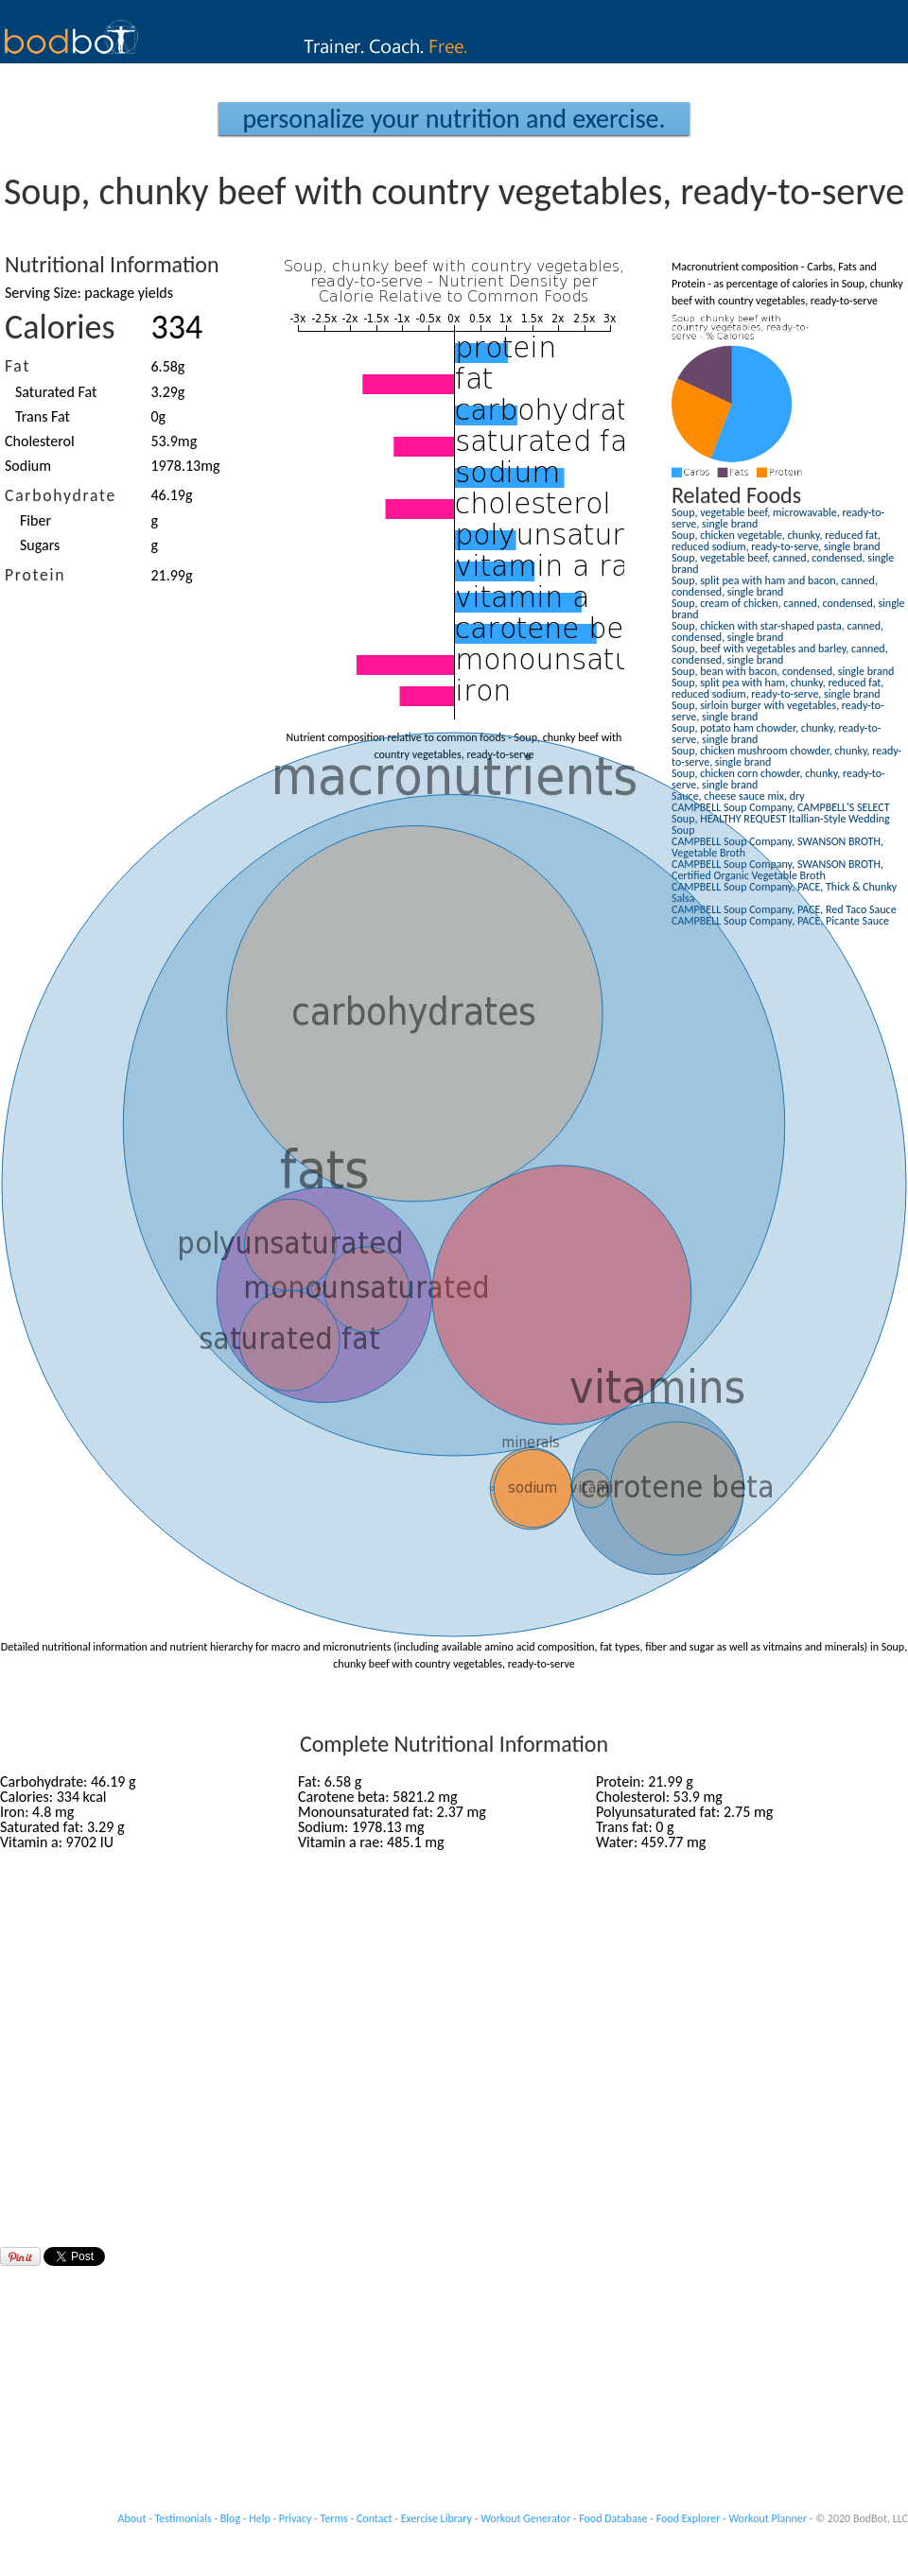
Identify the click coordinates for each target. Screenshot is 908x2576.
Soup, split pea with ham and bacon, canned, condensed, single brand (775, 586)
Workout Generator (525, 2518)
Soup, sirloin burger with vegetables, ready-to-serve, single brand (778, 711)
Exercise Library (436, 2518)
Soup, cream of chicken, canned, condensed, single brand (788, 608)
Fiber (35, 520)
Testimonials (183, 2518)
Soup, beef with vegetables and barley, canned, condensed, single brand (780, 654)
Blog (230, 2518)
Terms (334, 2518)
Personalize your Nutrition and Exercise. (453, 118)
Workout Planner (767, 2518)
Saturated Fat (55, 392)
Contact (375, 2518)
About (132, 2518)
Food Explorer (688, 2518)
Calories (60, 327)
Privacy (295, 2518)
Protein (35, 574)
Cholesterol (40, 441)
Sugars (40, 545)
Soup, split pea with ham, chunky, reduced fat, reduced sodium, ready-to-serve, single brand (777, 688)
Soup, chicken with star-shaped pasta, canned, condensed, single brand (777, 631)
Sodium (28, 466)
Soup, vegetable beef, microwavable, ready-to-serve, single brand (778, 518)
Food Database (613, 2518)
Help (260, 2518)
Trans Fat (42, 416)
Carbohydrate (60, 495)
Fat (17, 365)
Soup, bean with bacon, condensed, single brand (783, 671)
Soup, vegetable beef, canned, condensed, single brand (783, 563)
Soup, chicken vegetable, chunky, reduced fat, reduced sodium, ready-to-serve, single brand (776, 540)
